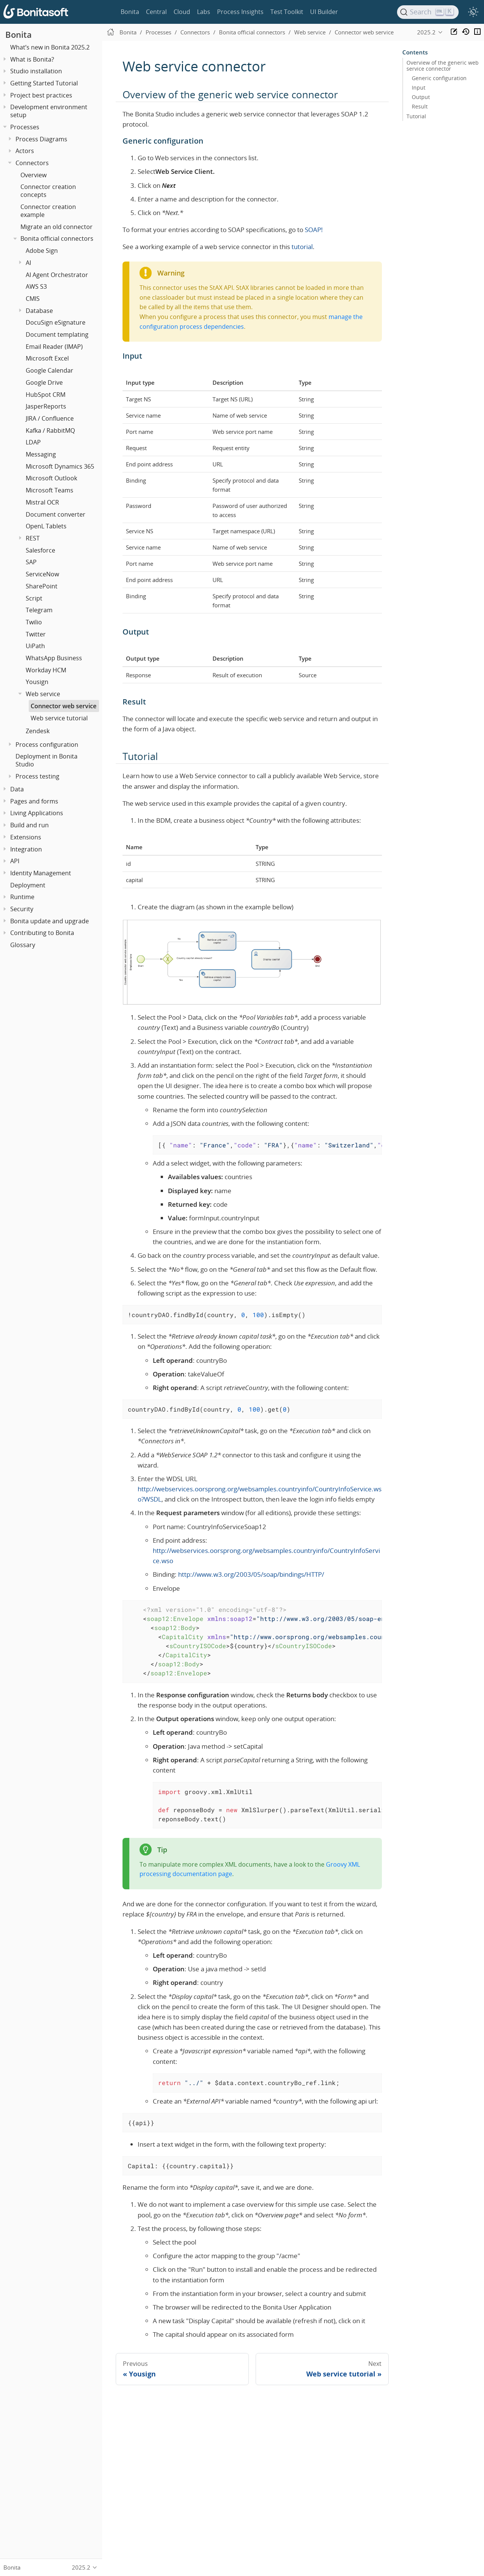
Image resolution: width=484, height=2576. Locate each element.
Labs (203, 12)
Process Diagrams (41, 139)
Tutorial (416, 116)
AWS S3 (36, 286)
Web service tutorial (59, 718)
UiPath (35, 646)
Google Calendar (49, 370)
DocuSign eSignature (55, 322)
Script (34, 598)
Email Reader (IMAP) (54, 346)
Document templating (57, 334)
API (14, 861)
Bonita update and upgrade (49, 921)
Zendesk (38, 731)
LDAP (33, 442)
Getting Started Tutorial (44, 83)
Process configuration (47, 744)
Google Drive (44, 382)
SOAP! (314, 229)
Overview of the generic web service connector (442, 65)
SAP (31, 562)
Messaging (41, 454)
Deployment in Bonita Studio (47, 760)
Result (420, 106)
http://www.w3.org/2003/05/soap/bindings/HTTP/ (251, 1574)
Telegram (39, 610)
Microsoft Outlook (51, 478)
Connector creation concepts (48, 191)
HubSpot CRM (45, 394)
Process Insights (240, 12)
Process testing (37, 776)
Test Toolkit (286, 12)
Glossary (22, 945)
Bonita (130, 12)
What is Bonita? (32, 59)
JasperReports (46, 406)
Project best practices (41, 95)
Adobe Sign (42, 250)
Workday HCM (46, 670)
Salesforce (40, 550)
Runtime (22, 897)
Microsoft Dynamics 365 (60, 466)
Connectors (32, 163)
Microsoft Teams (49, 490)
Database (39, 311)
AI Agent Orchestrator (57, 275)
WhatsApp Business (54, 658)
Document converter (55, 514)
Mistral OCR (42, 502)
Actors (25, 151)
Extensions (25, 837)
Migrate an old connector (56, 227)
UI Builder (324, 12)
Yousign (37, 682)
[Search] (428, 12)
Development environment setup (48, 111)
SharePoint (41, 586)
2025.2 (426, 32)
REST (33, 538)
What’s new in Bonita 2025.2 (50, 47)
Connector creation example (48, 211)
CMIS (33, 298)
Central (156, 12)
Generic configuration (439, 78)
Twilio (34, 622)
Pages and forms (34, 801)
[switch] (473, 12)
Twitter (36, 634)
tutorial (302, 246)
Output (421, 97)
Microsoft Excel (47, 358)
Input (418, 87)
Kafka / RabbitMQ (50, 430)
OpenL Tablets (46, 526)
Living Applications (36, 813)
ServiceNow (42, 574)
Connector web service (63, 706)
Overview (33, 175)
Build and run (29, 825)
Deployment (27, 885)
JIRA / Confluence (50, 418)
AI (28, 263)
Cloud (182, 12)
